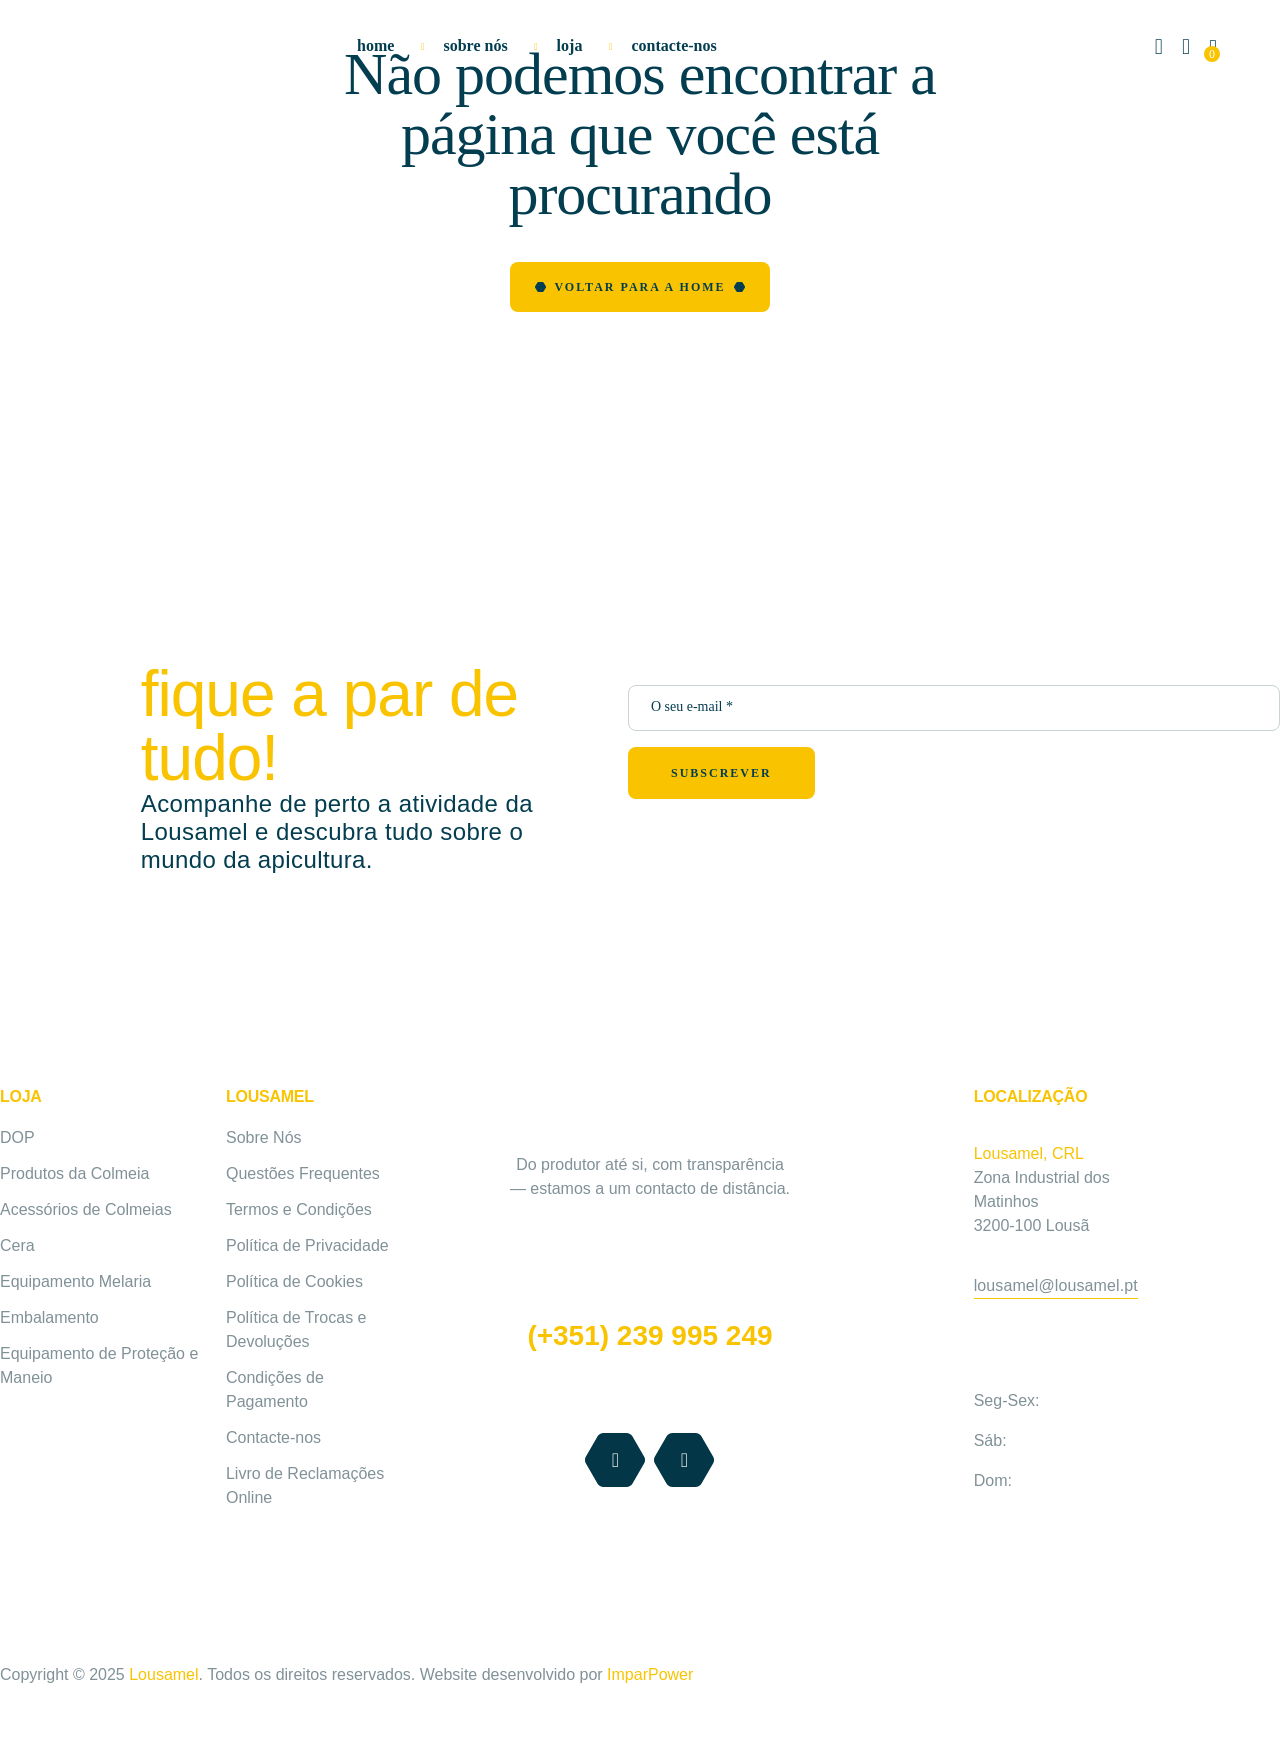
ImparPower (650, 1674)
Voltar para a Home (639, 287)
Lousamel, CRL (1029, 1153)
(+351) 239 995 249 (649, 1335)
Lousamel (162, 1674)
